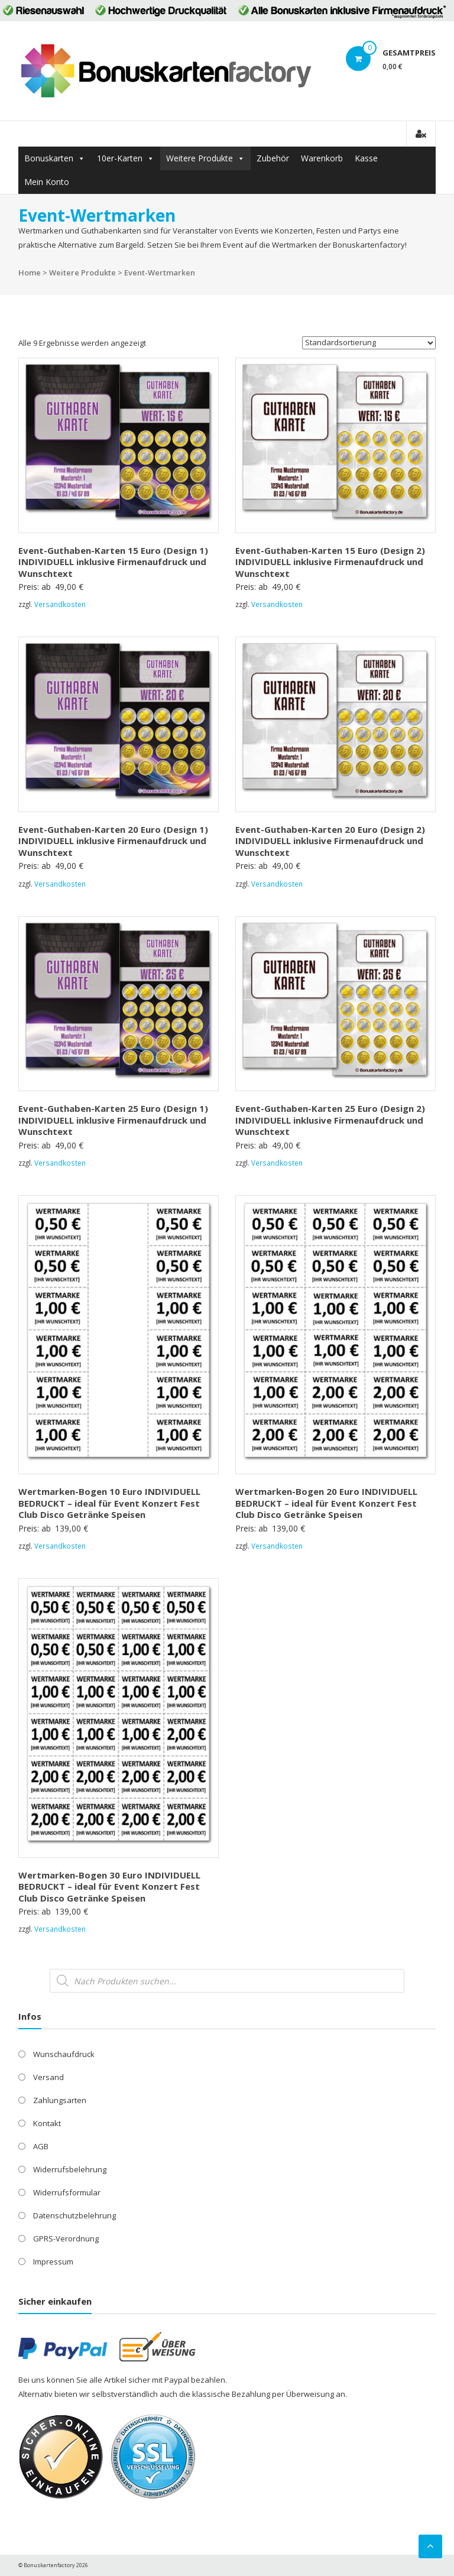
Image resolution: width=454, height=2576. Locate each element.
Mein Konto (46, 181)
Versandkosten (60, 604)
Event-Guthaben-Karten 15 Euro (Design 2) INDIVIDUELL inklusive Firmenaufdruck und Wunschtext (330, 561)
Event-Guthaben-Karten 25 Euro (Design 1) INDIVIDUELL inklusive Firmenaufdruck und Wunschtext (113, 1119)
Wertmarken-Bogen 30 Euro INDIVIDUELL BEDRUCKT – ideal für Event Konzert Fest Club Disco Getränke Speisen (109, 1886)
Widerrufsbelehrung (69, 2169)
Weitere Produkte (199, 158)
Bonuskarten (48, 158)
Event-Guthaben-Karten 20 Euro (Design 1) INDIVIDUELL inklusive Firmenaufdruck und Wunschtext (113, 840)
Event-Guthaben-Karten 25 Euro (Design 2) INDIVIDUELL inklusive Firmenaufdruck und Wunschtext (330, 1119)
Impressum (53, 2261)
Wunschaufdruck (64, 2054)
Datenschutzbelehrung (74, 2215)
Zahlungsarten (59, 2100)
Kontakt (47, 2123)
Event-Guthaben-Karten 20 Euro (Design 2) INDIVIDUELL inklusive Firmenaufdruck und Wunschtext (330, 840)
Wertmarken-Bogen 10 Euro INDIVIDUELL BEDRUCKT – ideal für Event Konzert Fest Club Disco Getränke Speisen (109, 1502)
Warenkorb (322, 158)
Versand (48, 2077)
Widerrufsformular (66, 2192)
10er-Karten (119, 158)
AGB (40, 2146)
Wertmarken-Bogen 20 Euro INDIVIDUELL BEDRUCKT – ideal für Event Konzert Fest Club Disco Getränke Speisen (326, 1502)
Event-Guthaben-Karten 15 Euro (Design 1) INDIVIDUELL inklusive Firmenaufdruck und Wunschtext (113, 561)
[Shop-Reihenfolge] (369, 342)
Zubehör (273, 158)
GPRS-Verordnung (66, 2238)
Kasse (366, 158)
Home (29, 272)
